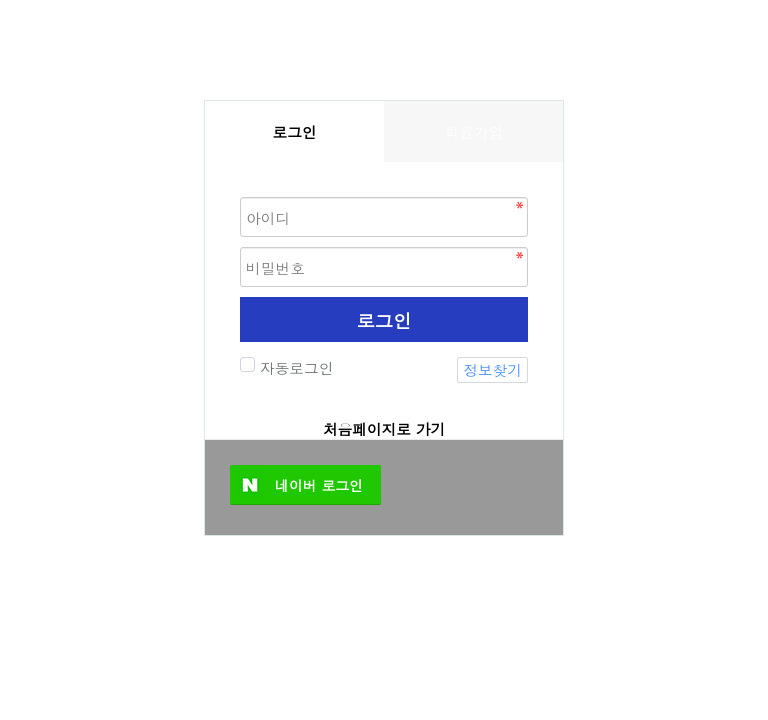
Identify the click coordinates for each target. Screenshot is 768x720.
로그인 (384, 320)
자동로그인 (294, 367)
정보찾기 (492, 369)
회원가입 (473, 131)
